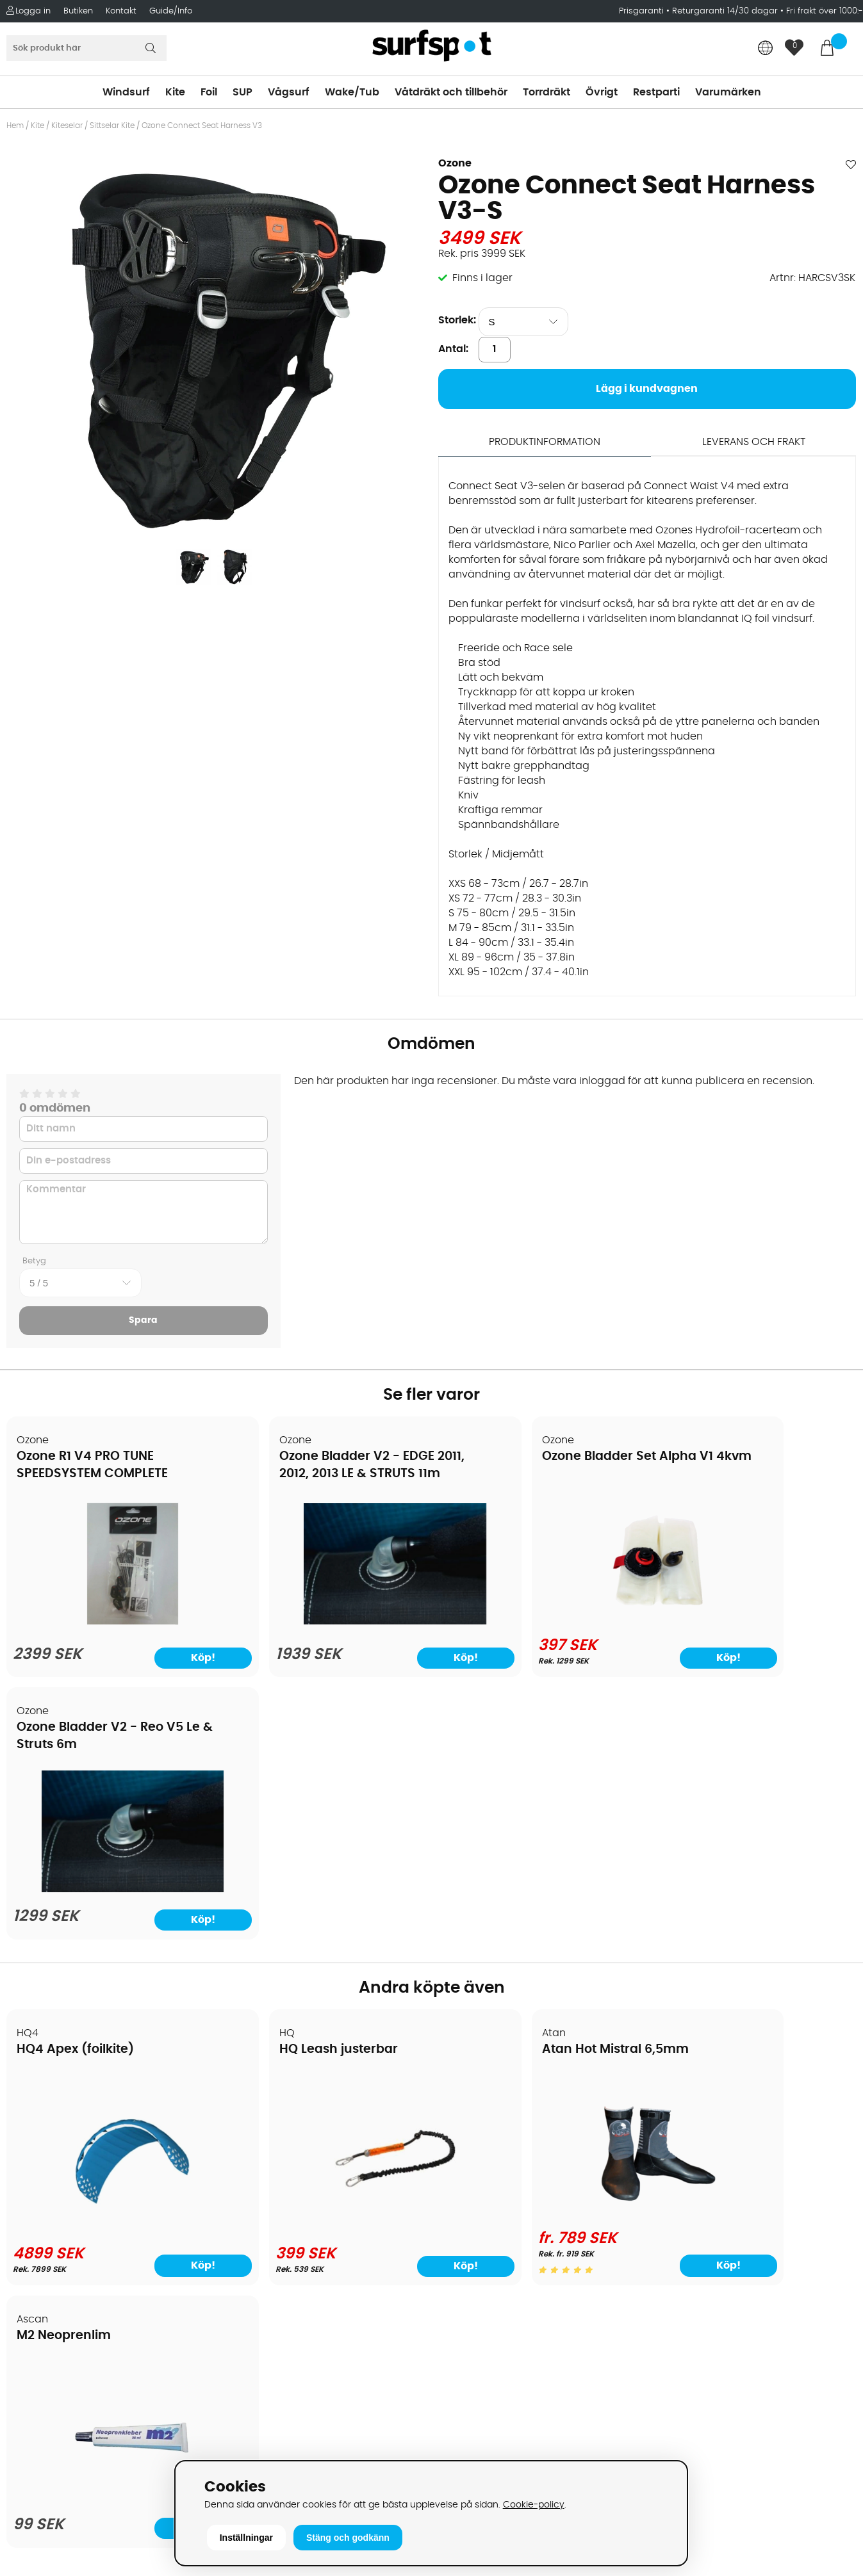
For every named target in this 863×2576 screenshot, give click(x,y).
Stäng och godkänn (348, 2537)
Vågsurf (288, 92)
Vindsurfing (466, 2110)
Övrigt (602, 92)
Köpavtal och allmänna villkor (88, 2129)
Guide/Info (170, 11)
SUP (242, 92)
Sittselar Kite (112, 125)
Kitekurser (37, 2283)
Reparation (41, 2263)
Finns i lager (482, 278)
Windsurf (126, 92)
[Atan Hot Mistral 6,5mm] (539, 1950)
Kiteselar (67, 125)
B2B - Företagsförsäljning (76, 2225)
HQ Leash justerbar (292, 1788)
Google (668, 2301)
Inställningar (246, 2537)
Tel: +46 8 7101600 (271, 2436)
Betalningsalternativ (64, 2148)
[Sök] (86, 48)
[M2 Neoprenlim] (754, 1957)
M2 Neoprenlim (709, 1788)
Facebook (675, 2363)
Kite (175, 92)
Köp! (165, 2003)
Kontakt (121, 11)
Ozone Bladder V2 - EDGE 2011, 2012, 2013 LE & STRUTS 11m (316, 1474)
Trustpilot (673, 2427)
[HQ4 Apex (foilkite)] (109, 1955)
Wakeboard (467, 2167)
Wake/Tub (352, 92)
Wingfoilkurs (43, 2321)
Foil (209, 92)
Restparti (656, 92)
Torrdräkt (546, 92)
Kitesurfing (464, 2129)
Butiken (78, 11)
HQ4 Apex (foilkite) (76, 1788)
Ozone (455, 163)
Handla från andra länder (78, 2187)
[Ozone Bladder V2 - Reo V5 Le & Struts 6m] (754, 1622)
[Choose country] (765, 49)
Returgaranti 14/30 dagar (725, 11)
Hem (15, 125)
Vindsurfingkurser (57, 2302)
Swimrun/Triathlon (484, 2225)
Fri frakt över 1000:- (824, 11)
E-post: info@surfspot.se (290, 2455)
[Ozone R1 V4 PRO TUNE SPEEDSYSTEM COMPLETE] (109, 1622)
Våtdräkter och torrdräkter (505, 2206)
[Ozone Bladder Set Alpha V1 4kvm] (539, 1619)
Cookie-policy (533, 2504)
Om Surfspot (44, 2110)
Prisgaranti (642, 11)
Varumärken (728, 92)
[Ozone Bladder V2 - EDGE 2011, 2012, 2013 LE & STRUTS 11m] (324, 1622)
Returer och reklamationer (79, 2206)
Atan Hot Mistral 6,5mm (521, 1788)
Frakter (30, 2167)
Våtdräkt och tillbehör (451, 92)
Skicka (825, 2209)
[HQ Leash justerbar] (324, 1955)
